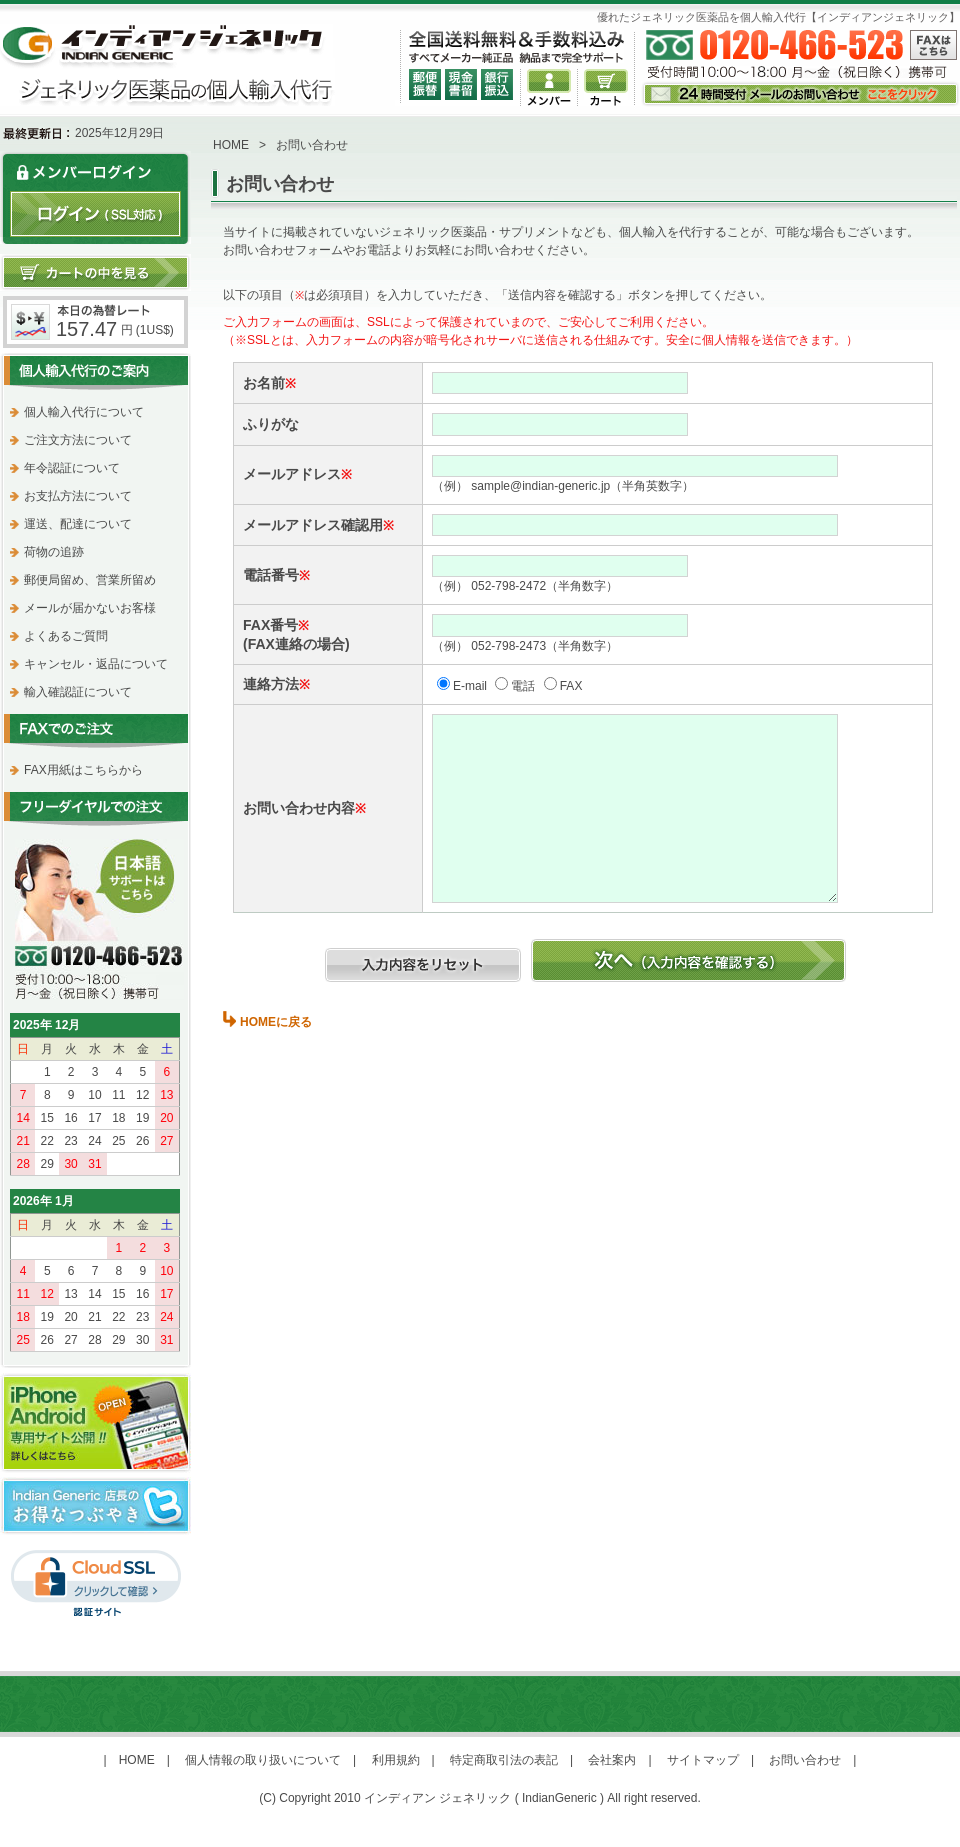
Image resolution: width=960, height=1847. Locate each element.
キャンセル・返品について (96, 664)
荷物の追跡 (54, 552)
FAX (571, 686)
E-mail (470, 686)
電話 (523, 686)
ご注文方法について (78, 440)
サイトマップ (703, 1760)
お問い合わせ (805, 1760)
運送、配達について (78, 524)
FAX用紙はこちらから (83, 770)
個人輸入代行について (84, 412)
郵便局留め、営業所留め (90, 580)
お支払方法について (78, 496)
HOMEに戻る (276, 1022)
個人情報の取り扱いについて (263, 1760)
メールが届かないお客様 (90, 608)
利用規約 (396, 1760)
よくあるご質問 (66, 636)
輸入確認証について (78, 692)
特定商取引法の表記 (504, 1760)
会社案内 (612, 1760)
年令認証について (72, 468)
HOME (231, 145)
